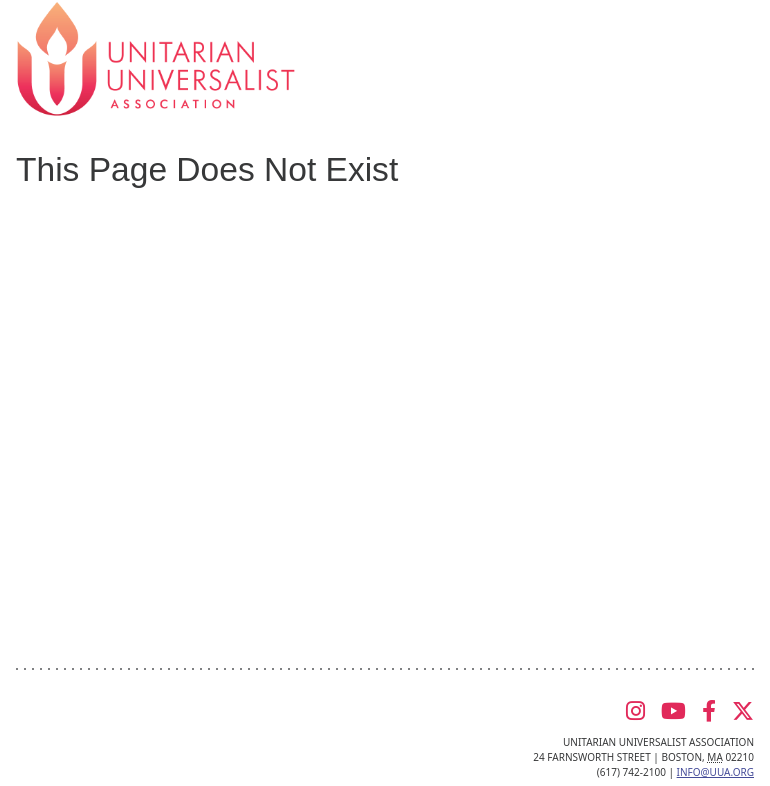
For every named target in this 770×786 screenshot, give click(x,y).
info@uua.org (715, 772)
